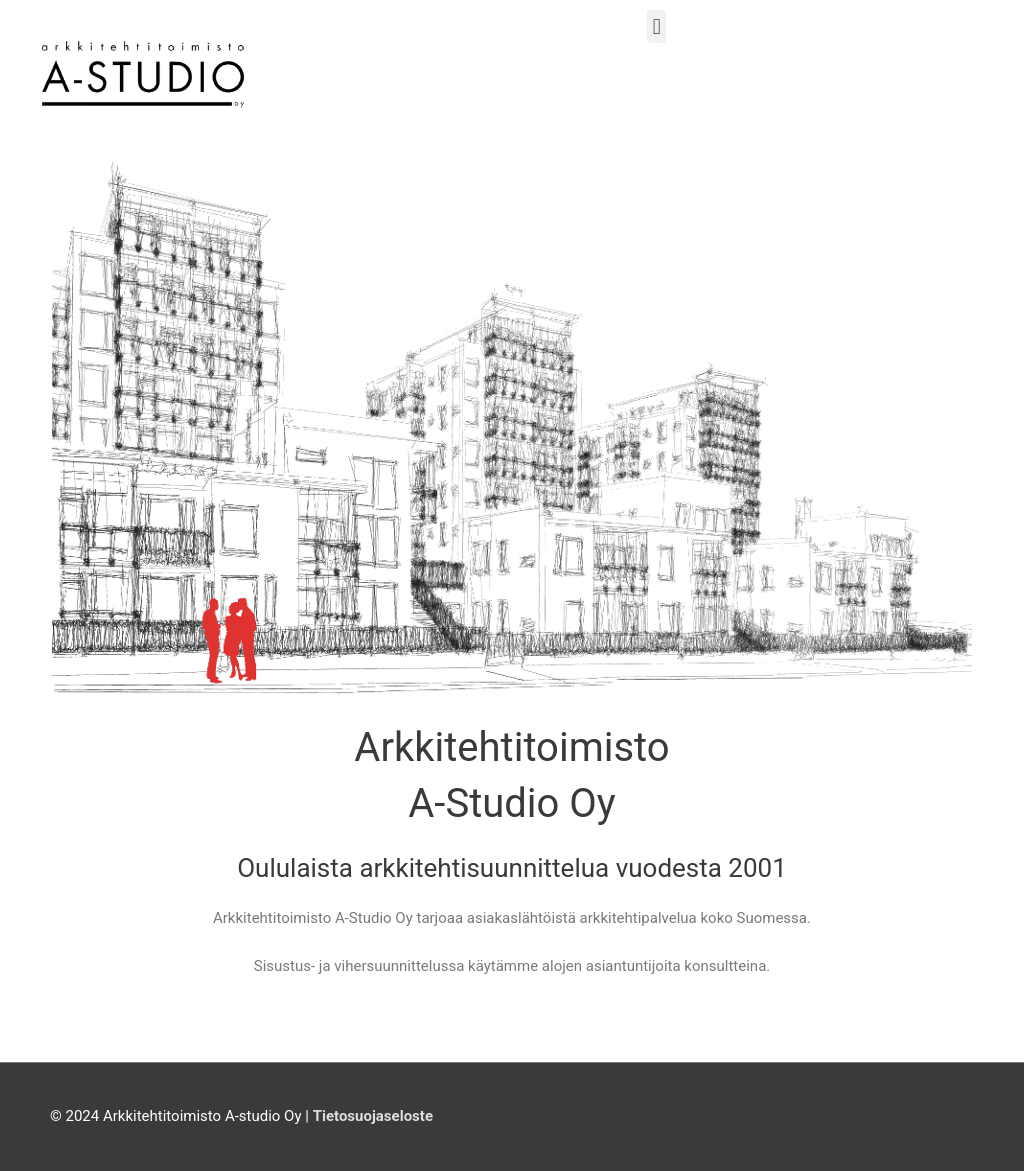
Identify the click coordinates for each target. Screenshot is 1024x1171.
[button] (656, 26)
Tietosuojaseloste (373, 1116)
